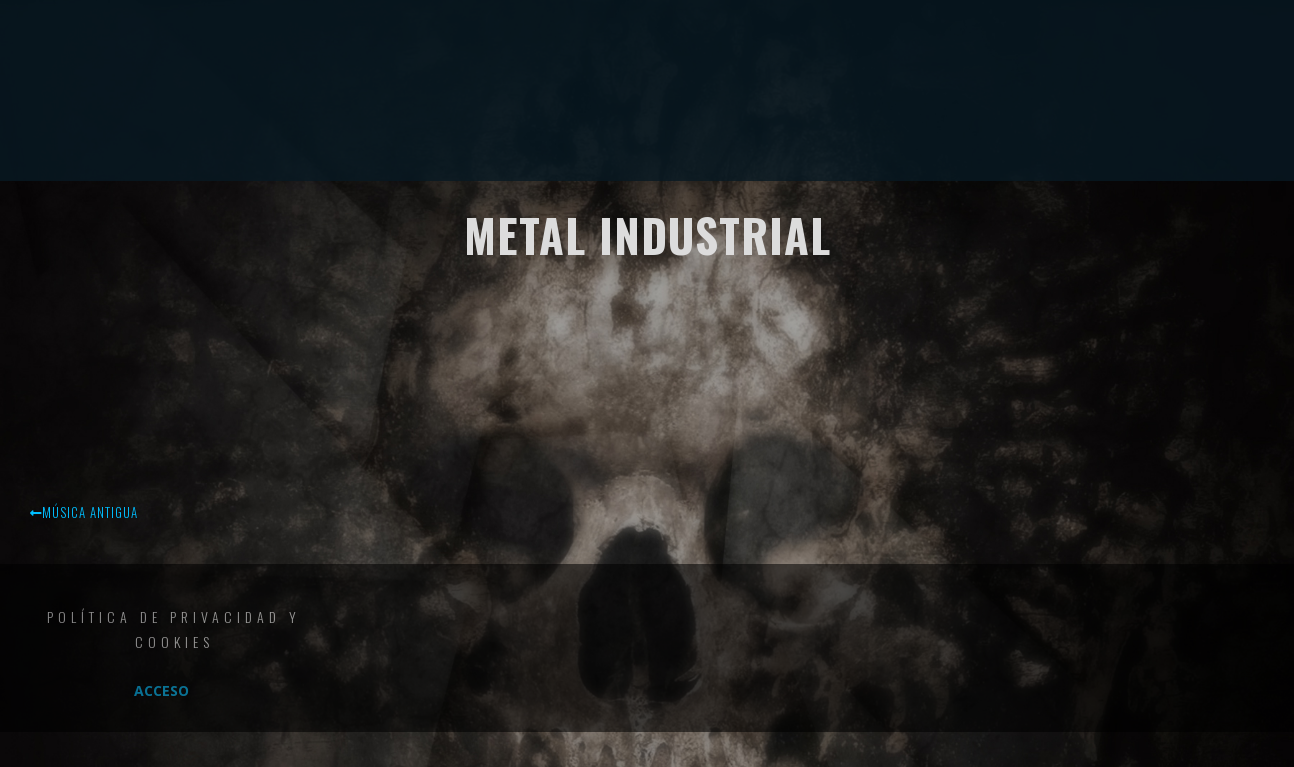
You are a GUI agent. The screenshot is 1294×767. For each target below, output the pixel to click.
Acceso (161, 690)
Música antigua (84, 512)
